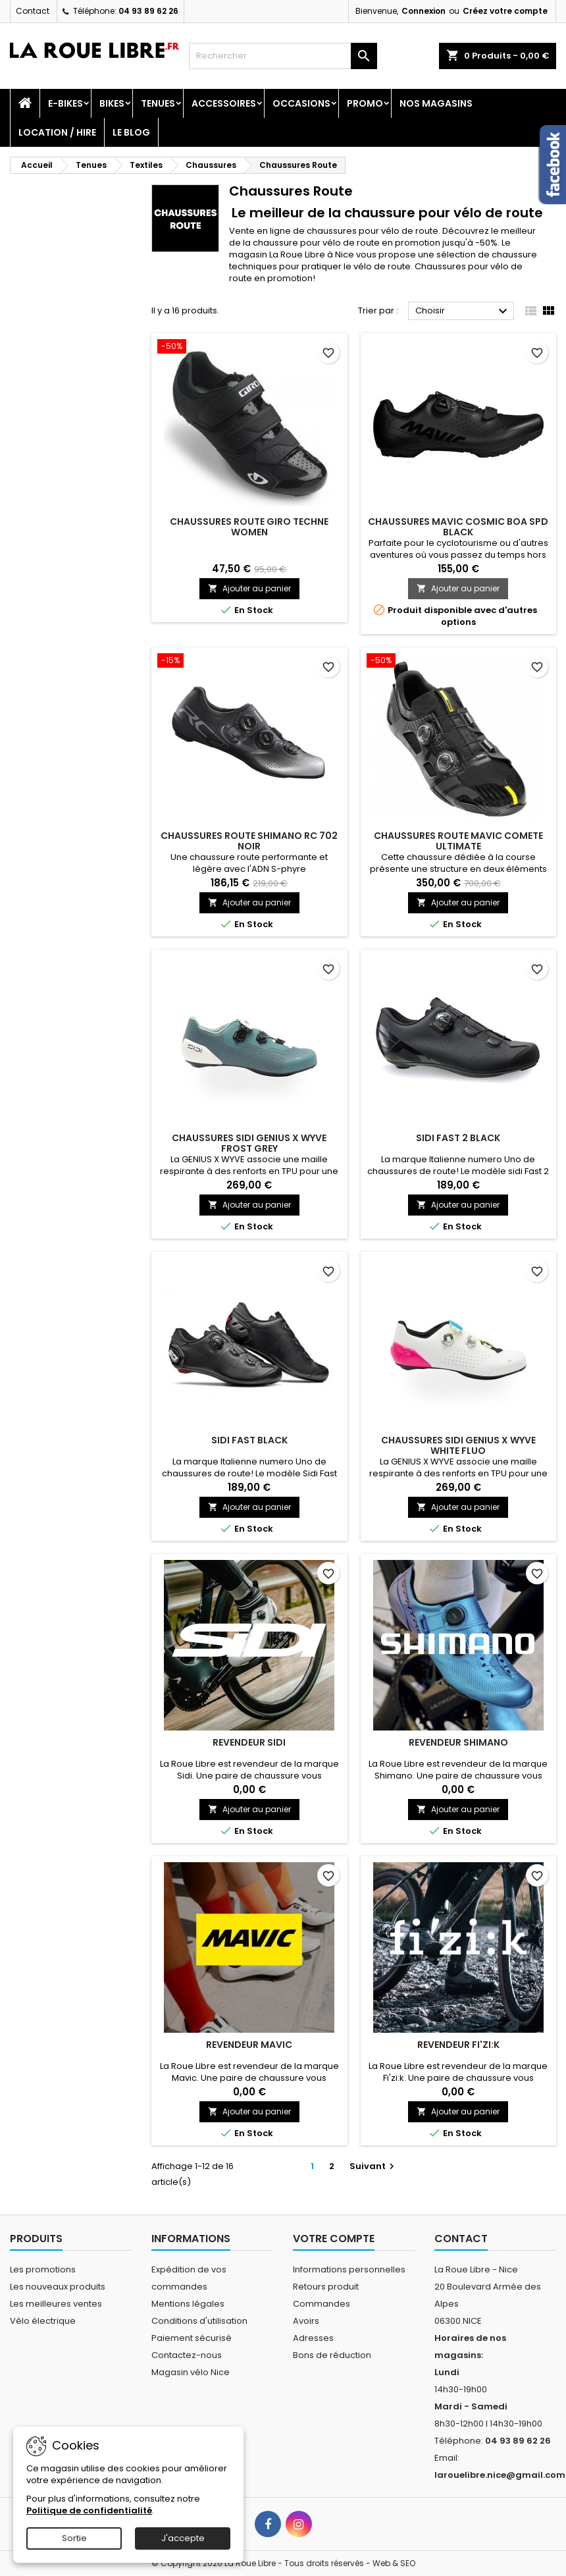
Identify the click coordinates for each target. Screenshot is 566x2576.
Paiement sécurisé (191, 2338)
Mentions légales (187, 2303)
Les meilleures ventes (56, 2303)
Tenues (158, 103)
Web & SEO (394, 2563)
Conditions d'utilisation (199, 2321)
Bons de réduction (332, 2355)
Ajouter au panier (249, 588)
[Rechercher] (283, 56)
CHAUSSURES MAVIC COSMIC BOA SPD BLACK (458, 527)
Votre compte (333, 2238)
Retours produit (326, 2286)
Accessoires (224, 103)
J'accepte (183, 2538)
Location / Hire (57, 132)
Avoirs (306, 2321)
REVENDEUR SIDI (249, 1742)
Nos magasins (436, 103)
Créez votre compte (505, 10)
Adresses (313, 2338)
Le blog (131, 132)
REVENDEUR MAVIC (249, 2044)
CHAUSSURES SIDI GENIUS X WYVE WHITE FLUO (458, 1445)
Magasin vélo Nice (190, 2372)
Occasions (301, 103)
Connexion (423, 10)
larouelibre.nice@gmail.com (499, 2475)
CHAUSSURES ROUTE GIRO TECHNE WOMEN (249, 527)
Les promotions (43, 2269)
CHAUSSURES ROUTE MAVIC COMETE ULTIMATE (458, 841)
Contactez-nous (186, 2355)
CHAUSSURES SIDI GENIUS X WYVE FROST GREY (249, 1143)
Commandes (321, 2303)
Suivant (373, 2166)
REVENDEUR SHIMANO (458, 1742)
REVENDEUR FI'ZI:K (458, 2044)
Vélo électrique (43, 2321)
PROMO (365, 103)
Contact (32, 10)
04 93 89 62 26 (148, 10)
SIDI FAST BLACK (249, 1440)
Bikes (111, 103)
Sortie (74, 2538)
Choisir (463, 311)
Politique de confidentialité (89, 2510)
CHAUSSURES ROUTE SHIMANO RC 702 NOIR (249, 841)
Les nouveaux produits (57, 2286)
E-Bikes (65, 103)
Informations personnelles (349, 2269)
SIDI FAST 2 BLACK (458, 1137)
